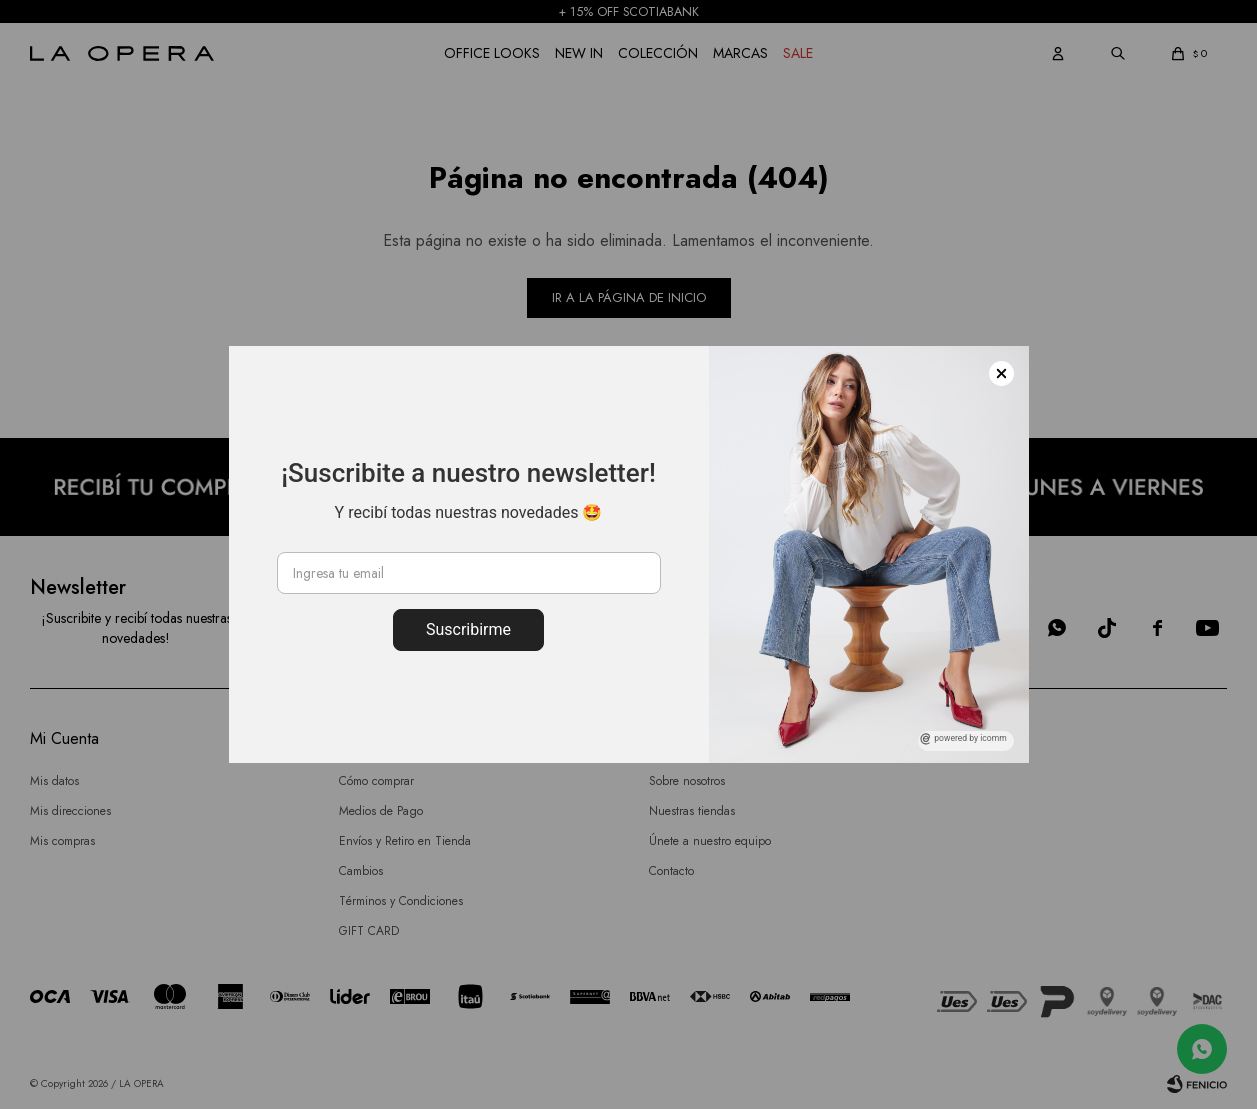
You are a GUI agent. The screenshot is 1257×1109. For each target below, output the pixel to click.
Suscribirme (468, 629)
